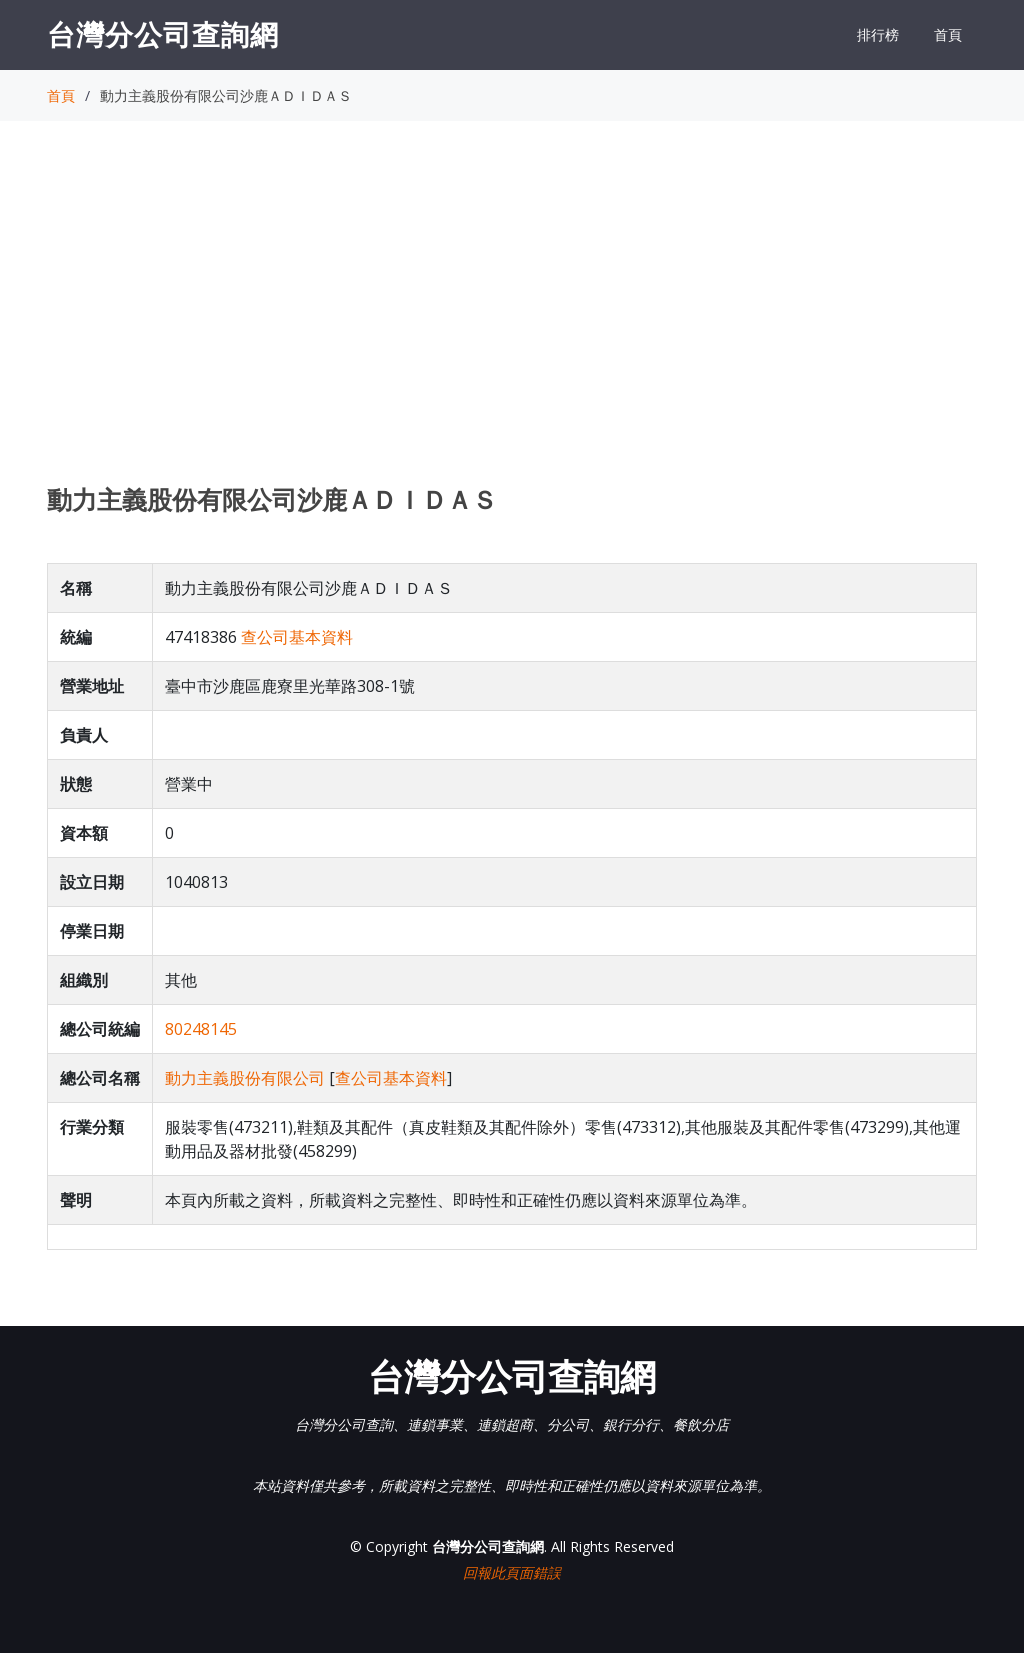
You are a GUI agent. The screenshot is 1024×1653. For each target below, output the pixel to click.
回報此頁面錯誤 (512, 1572)
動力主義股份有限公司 (245, 1078)
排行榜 (878, 34)
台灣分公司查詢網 (163, 34)
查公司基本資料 (297, 637)
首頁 (948, 34)
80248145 (201, 1029)
